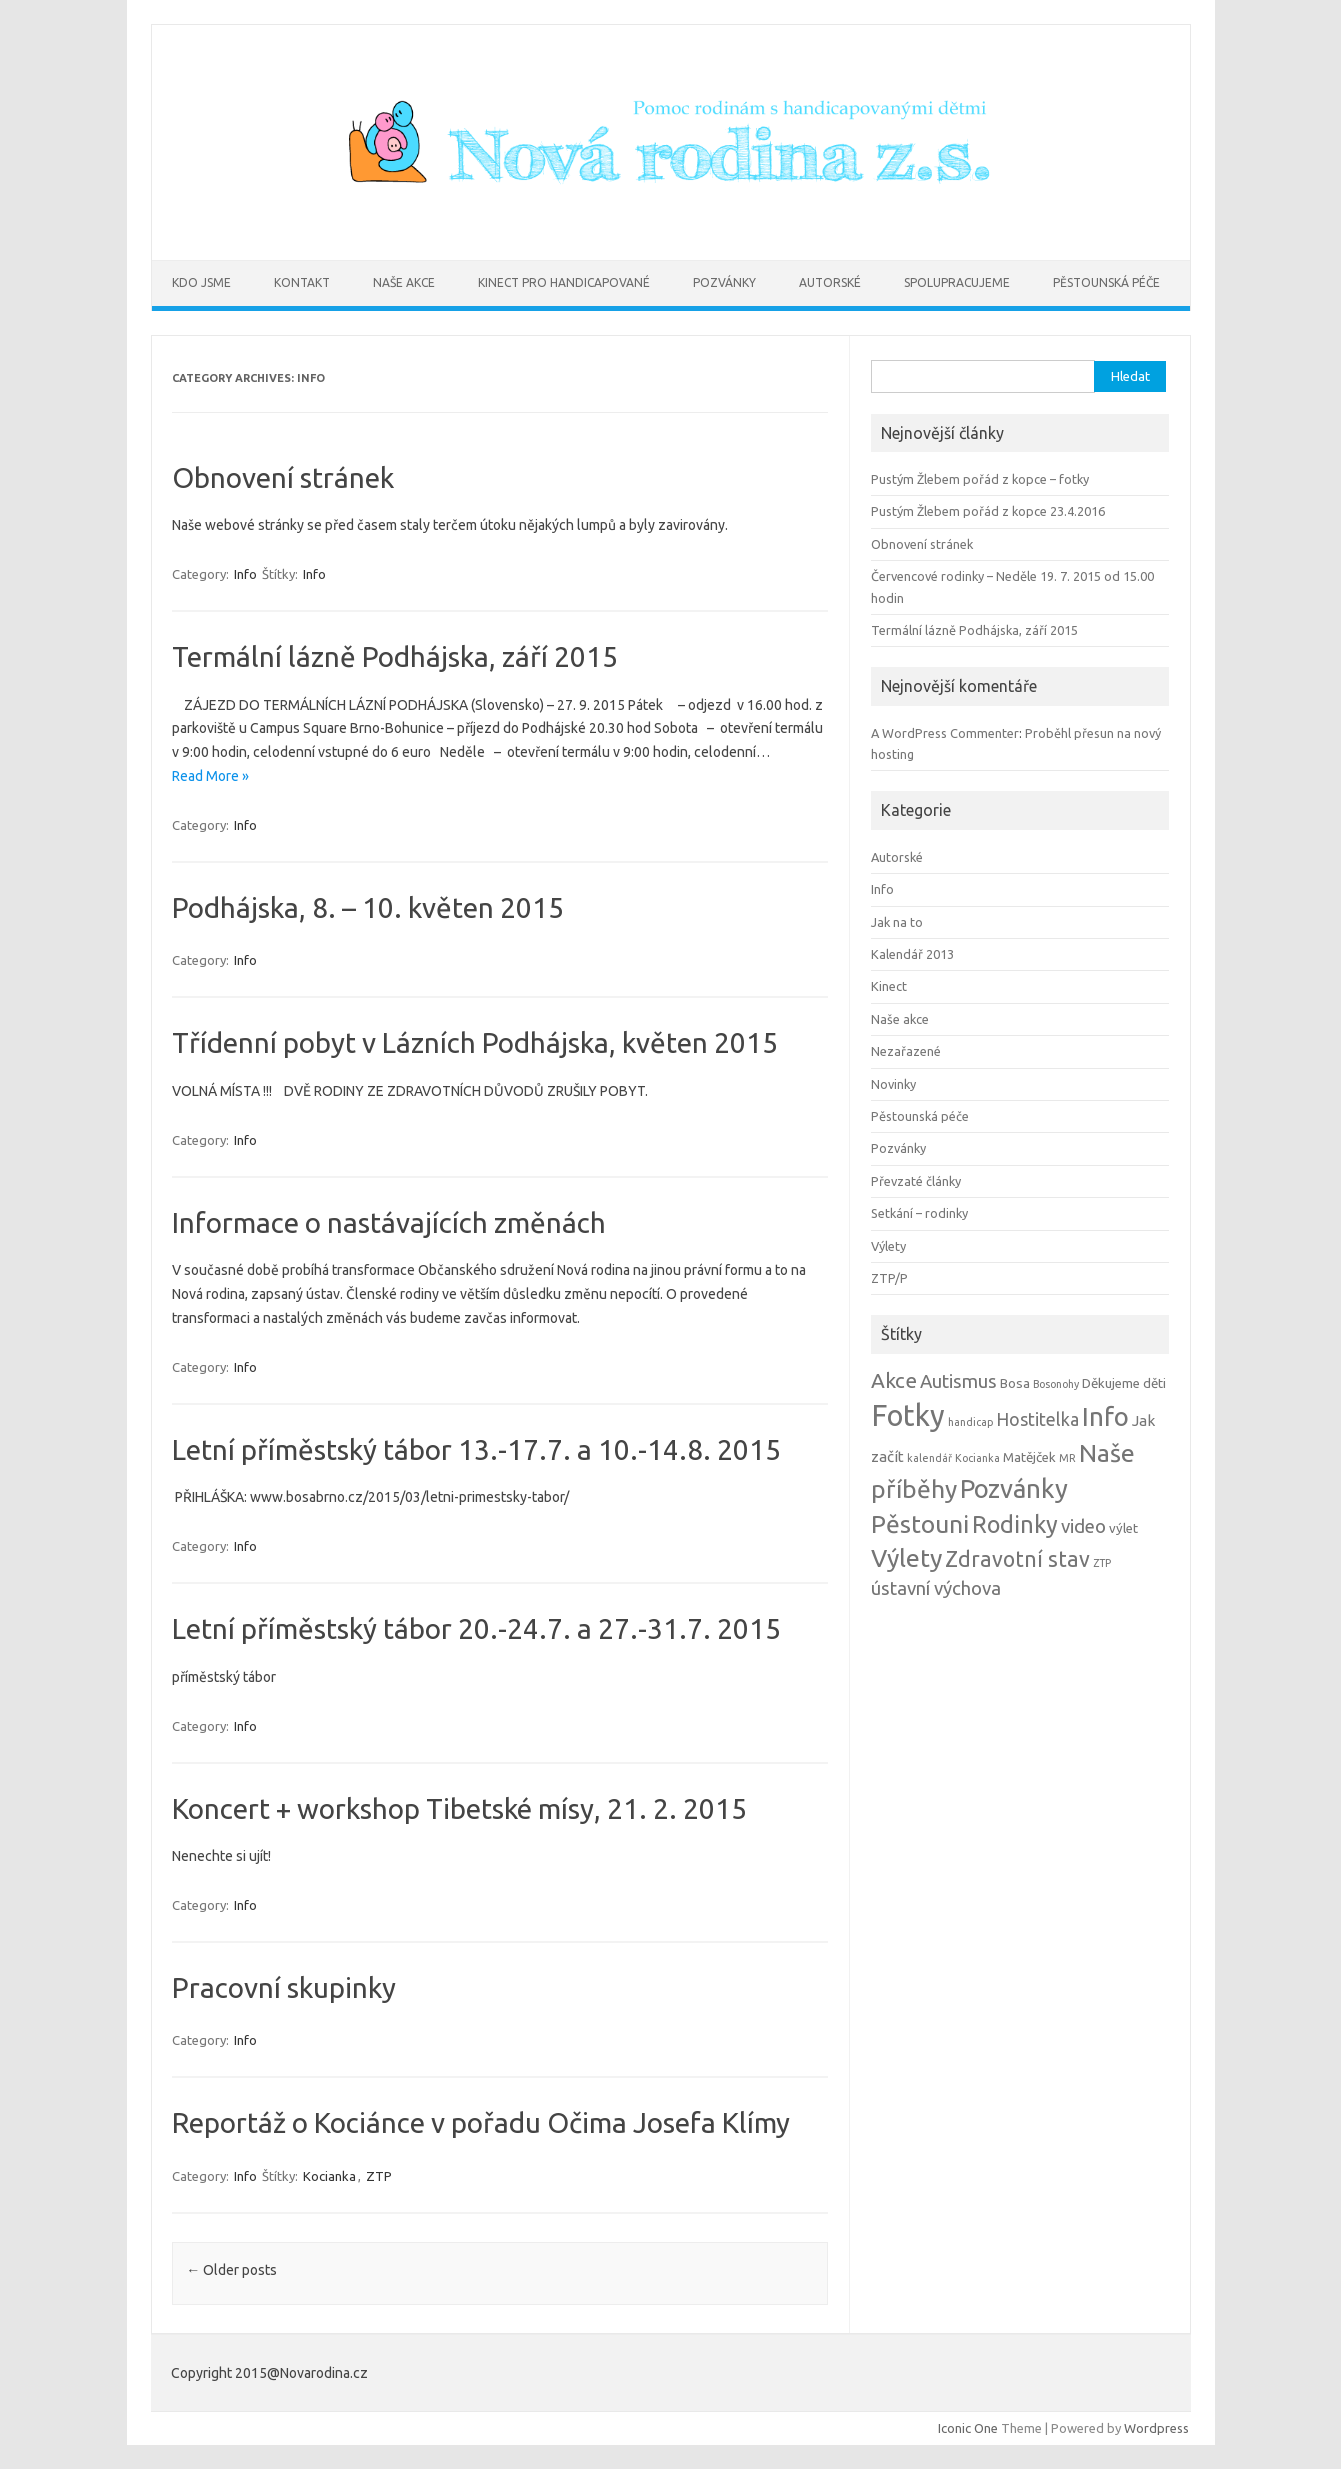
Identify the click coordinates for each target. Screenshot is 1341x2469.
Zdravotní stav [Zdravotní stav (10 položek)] (1017, 1559)
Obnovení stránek (283, 477)
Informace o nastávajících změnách (389, 1222)
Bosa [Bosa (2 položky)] (1015, 1383)
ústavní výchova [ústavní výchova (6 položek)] (936, 1588)
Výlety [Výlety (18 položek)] (906, 1558)
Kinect (889, 986)
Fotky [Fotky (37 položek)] (908, 1415)
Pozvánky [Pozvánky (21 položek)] (1014, 1488)
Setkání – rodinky (919, 1213)
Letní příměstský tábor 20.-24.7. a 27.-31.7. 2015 (476, 1628)
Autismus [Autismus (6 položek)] (958, 1381)
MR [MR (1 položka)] (1067, 1458)
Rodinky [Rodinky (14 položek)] (1015, 1524)
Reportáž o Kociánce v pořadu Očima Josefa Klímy (481, 2122)
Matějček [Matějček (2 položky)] (1029, 1457)
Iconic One (968, 2428)
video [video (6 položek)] (1083, 1526)
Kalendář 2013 (912, 954)
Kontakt (302, 282)
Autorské (830, 282)
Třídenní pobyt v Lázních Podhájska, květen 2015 (475, 1042)
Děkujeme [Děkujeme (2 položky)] (1111, 1383)
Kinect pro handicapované (564, 282)
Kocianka (329, 2176)
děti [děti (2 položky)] (1154, 1383)
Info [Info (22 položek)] (1105, 1416)
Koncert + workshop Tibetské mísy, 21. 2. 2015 (459, 1808)
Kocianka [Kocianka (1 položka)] (977, 1458)
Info (245, 574)
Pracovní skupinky (284, 1987)
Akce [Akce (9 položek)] (894, 1380)
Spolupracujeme (957, 282)
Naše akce (404, 282)
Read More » (210, 776)
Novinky (893, 1084)
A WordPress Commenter (945, 733)
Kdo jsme (201, 282)
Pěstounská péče (1106, 282)
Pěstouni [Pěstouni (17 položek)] (920, 1524)
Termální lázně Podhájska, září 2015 (395, 656)
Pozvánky (724, 282)
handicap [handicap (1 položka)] (970, 1422)
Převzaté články (916, 1181)
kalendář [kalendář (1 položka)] (929, 1458)
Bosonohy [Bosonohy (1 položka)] (1056, 1384)
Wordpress (1156, 2428)
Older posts (231, 2270)
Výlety (888, 1246)
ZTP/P (889, 1278)
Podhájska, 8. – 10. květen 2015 (368, 907)
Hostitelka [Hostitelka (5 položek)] (1037, 1419)
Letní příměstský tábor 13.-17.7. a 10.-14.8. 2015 (476, 1449)
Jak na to (897, 922)
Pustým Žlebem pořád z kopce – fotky (980, 479)
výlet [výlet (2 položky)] (1123, 1528)
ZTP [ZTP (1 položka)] (1102, 1563)
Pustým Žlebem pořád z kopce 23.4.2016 (988, 511)
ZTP (379, 2176)
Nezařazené (906, 1051)
